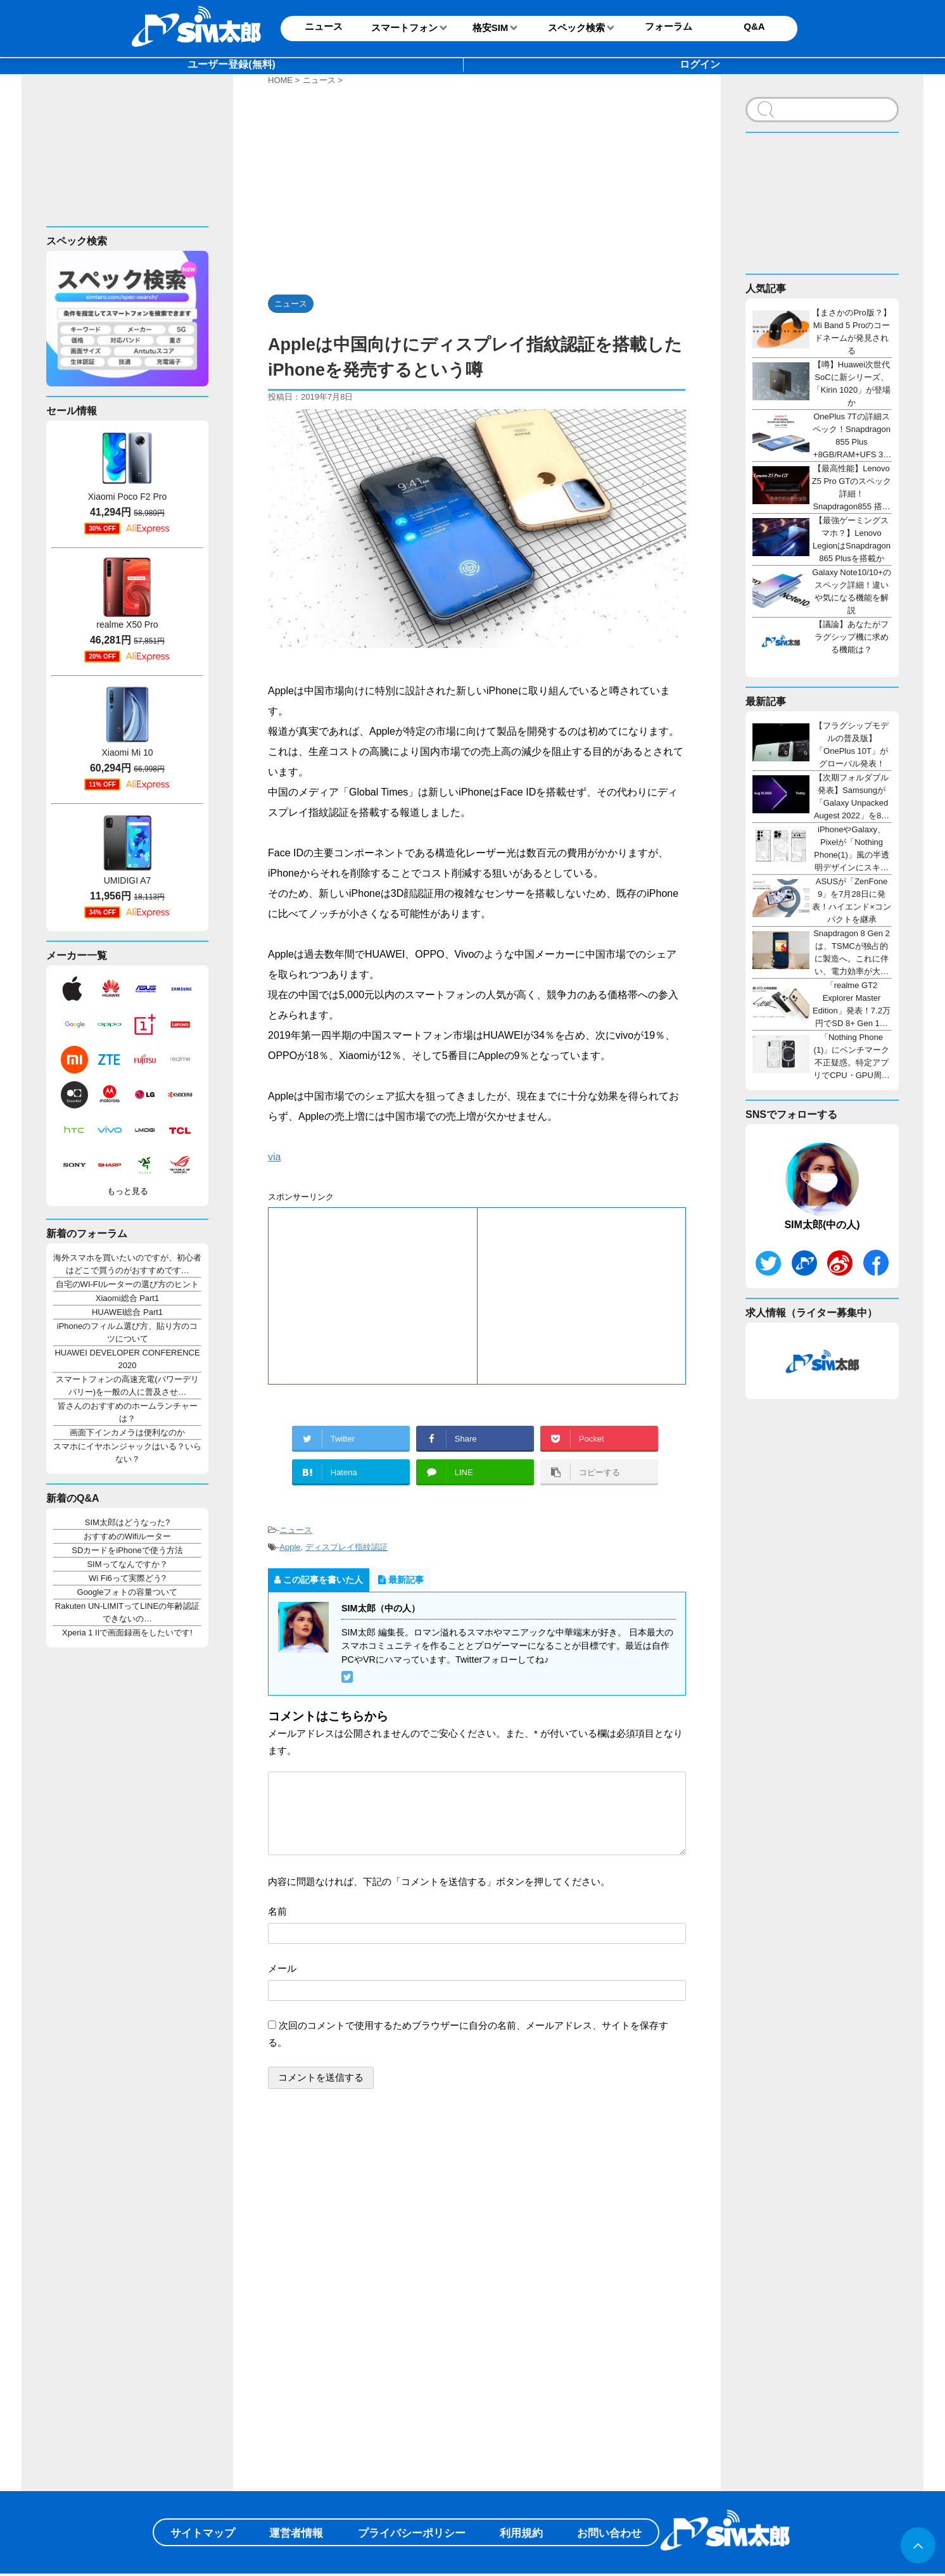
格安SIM (490, 27)
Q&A (754, 26)
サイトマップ (202, 2533)
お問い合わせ (609, 2533)
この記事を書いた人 (318, 1580)
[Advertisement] (123, 160)
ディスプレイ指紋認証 (346, 1547)
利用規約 (521, 2533)
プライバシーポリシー (412, 2533)
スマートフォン (404, 27)
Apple (289, 1547)
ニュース (295, 1530)
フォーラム (668, 26)
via (274, 1157)
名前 (277, 1911)
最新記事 (401, 1580)
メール (282, 1968)
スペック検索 (576, 27)
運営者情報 (296, 2533)
